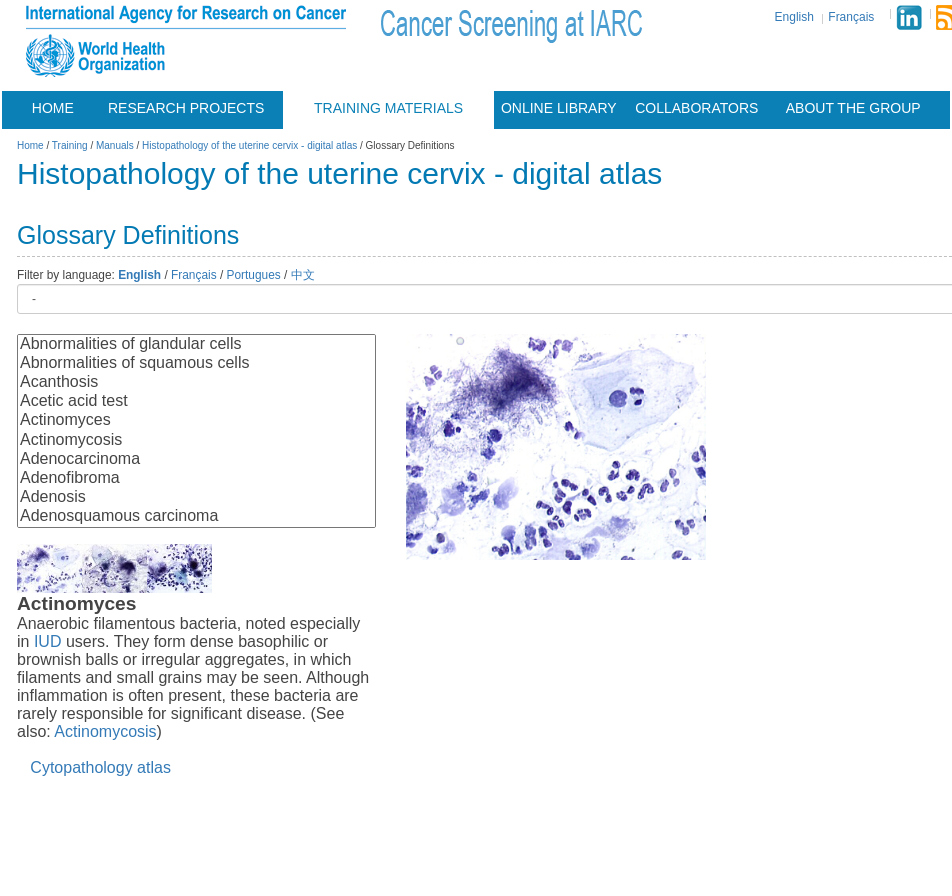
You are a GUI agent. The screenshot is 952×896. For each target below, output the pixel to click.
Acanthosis (196, 382)
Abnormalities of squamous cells (196, 363)
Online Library (559, 108)
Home (53, 108)
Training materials (388, 108)
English (794, 17)
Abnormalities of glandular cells (196, 344)
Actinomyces (196, 420)
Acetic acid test (196, 401)
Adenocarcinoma (196, 459)
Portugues (254, 275)
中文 (303, 275)
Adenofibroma (196, 478)
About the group (853, 108)
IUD (48, 641)
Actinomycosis (196, 440)
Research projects (186, 108)
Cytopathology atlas (100, 767)
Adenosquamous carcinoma (196, 516)
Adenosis (196, 497)
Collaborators (696, 108)
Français (851, 17)
